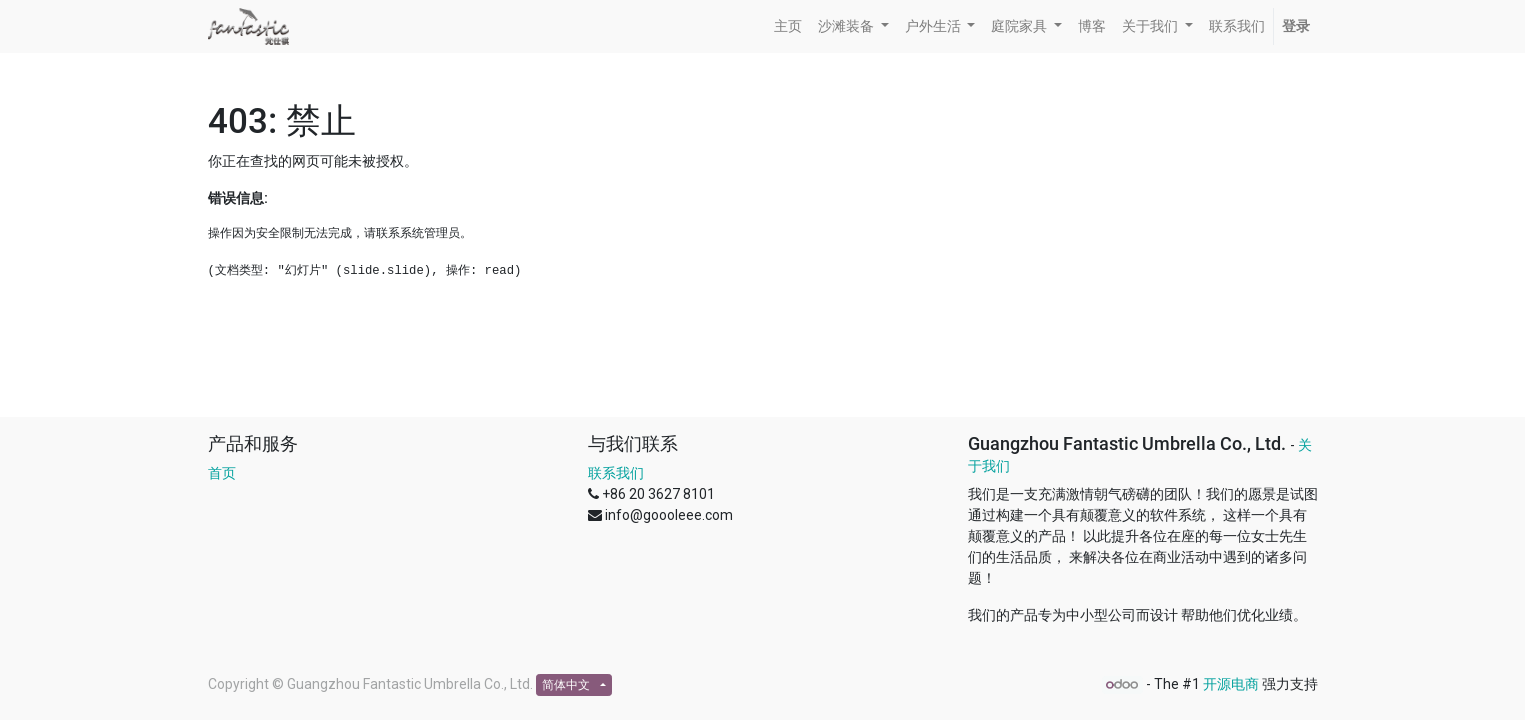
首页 (222, 473)
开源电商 (1231, 684)
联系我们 (616, 473)
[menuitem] (788, 26)
